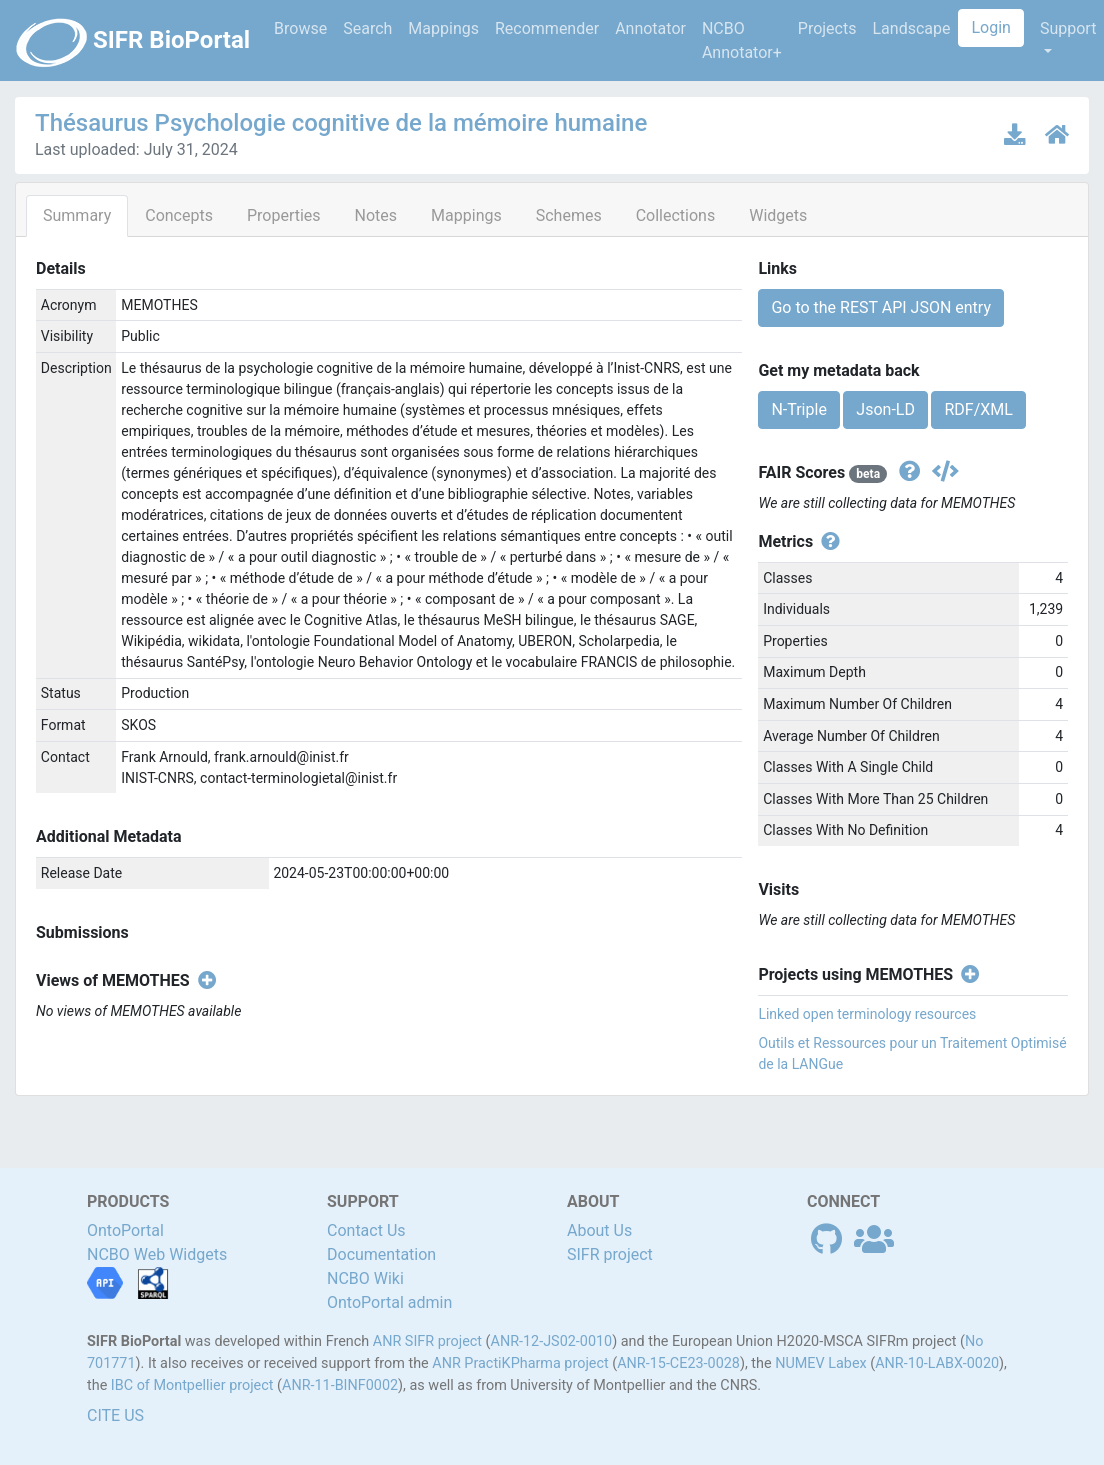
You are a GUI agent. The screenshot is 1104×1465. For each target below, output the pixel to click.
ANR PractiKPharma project (520, 1363)
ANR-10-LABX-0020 (937, 1363)
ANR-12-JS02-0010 (552, 1341)
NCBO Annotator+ (742, 40)
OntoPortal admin (389, 1302)
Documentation (381, 1254)
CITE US (115, 1415)
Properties (284, 215)
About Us (599, 1230)
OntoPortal (125, 1230)
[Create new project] (966, 975)
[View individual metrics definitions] (826, 542)
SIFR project (610, 1254)
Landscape (911, 28)
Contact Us (366, 1230)
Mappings (443, 28)
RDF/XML (978, 409)
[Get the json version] (941, 472)
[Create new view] (203, 981)
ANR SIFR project (427, 1341)
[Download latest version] (1016, 134)
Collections (676, 215)
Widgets (778, 215)
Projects (827, 28)
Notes (376, 215)
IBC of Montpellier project (192, 1385)
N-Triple (798, 409)
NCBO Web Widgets (157, 1254)
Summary (77, 215)
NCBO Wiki (365, 1278)
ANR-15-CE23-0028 (678, 1363)
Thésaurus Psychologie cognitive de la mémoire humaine (341, 123)
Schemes (569, 215)
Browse (300, 28)
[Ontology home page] (1057, 134)
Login (990, 27)
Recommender (547, 28)
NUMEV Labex (821, 1363)
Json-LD (885, 409)
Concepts (179, 215)
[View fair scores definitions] (907, 472)
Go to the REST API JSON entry (881, 307)
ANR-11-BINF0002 (340, 1385)
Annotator (650, 28)
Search (367, 28)
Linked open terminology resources (867, 1014)
